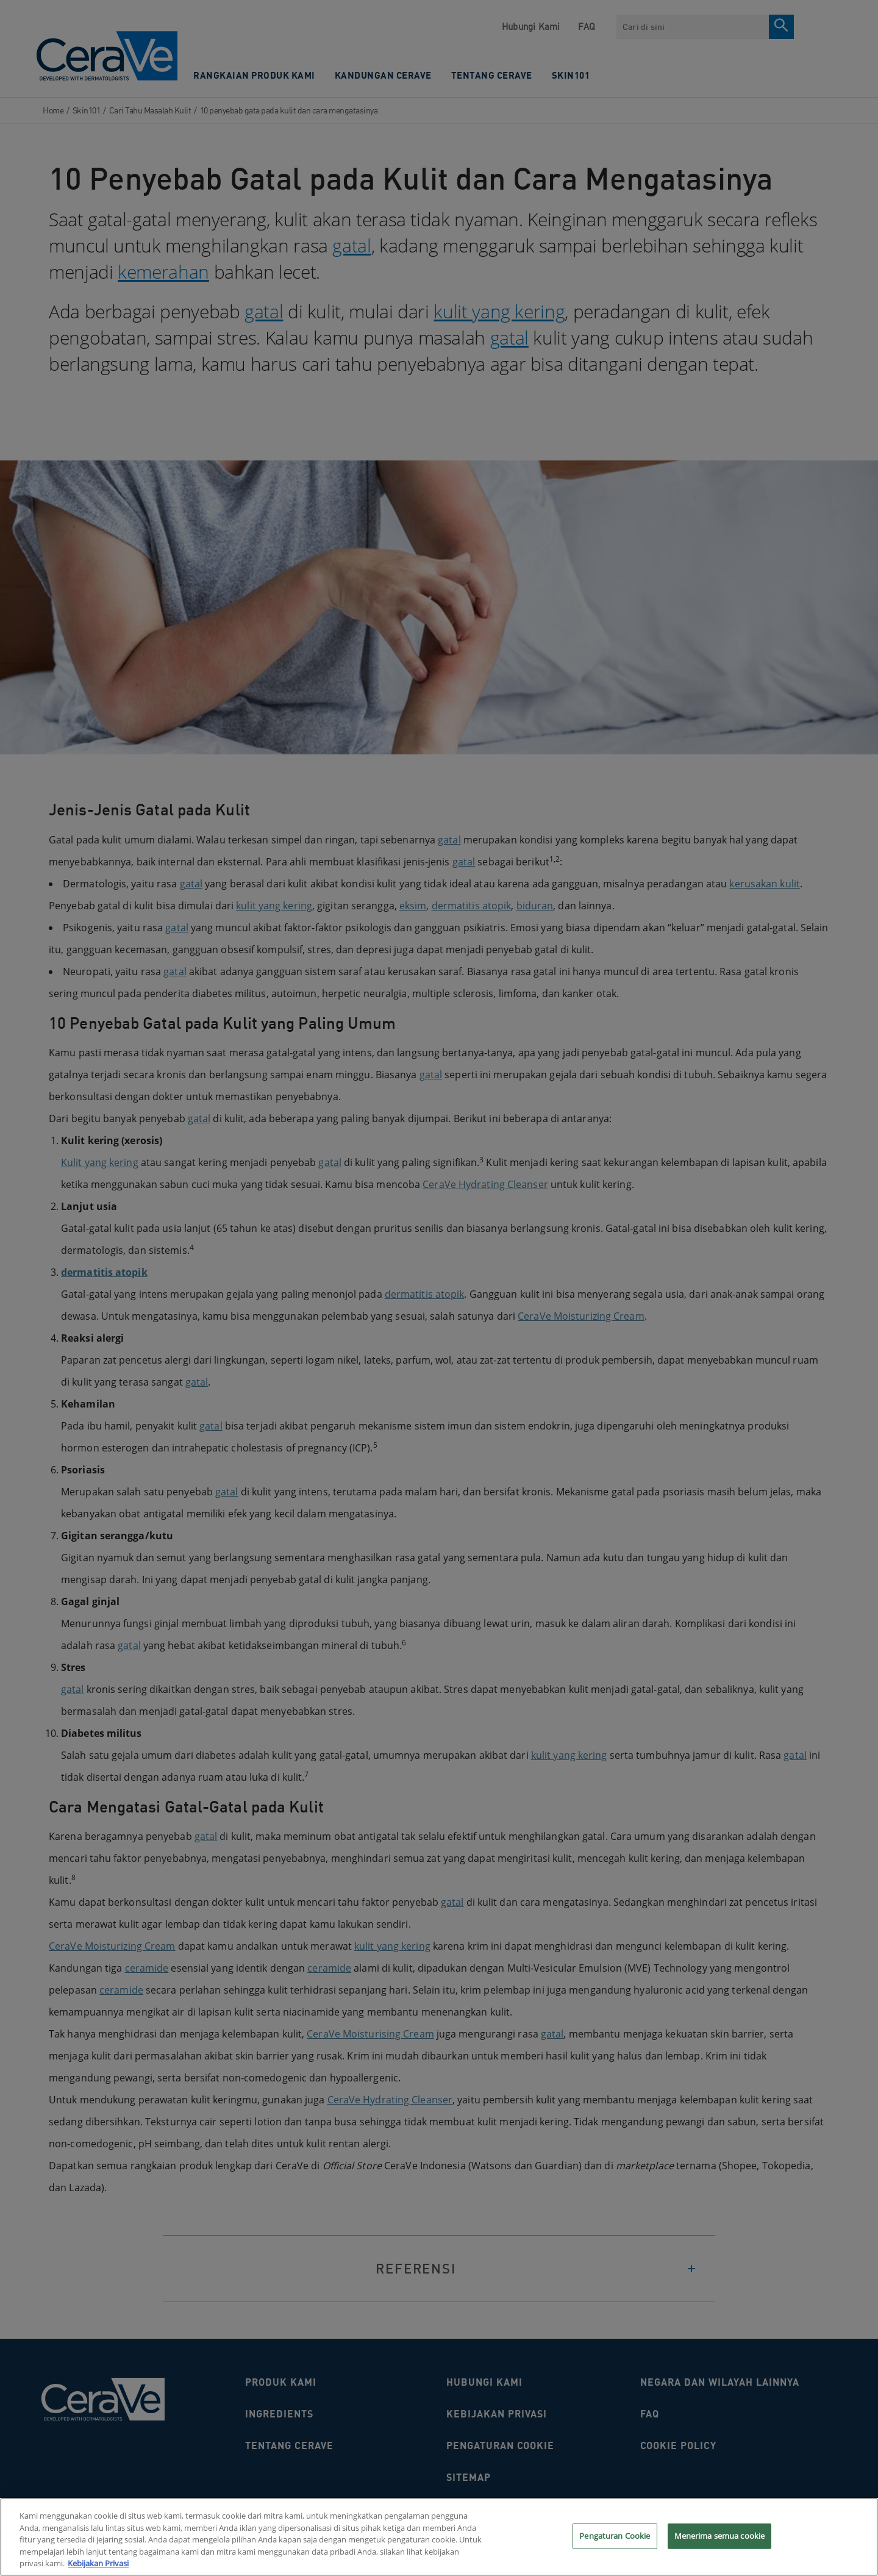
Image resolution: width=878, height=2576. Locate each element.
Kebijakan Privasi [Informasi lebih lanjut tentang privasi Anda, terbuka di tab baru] (98, 2569)
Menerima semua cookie (719, 2541)
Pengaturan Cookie (614, 2541)
